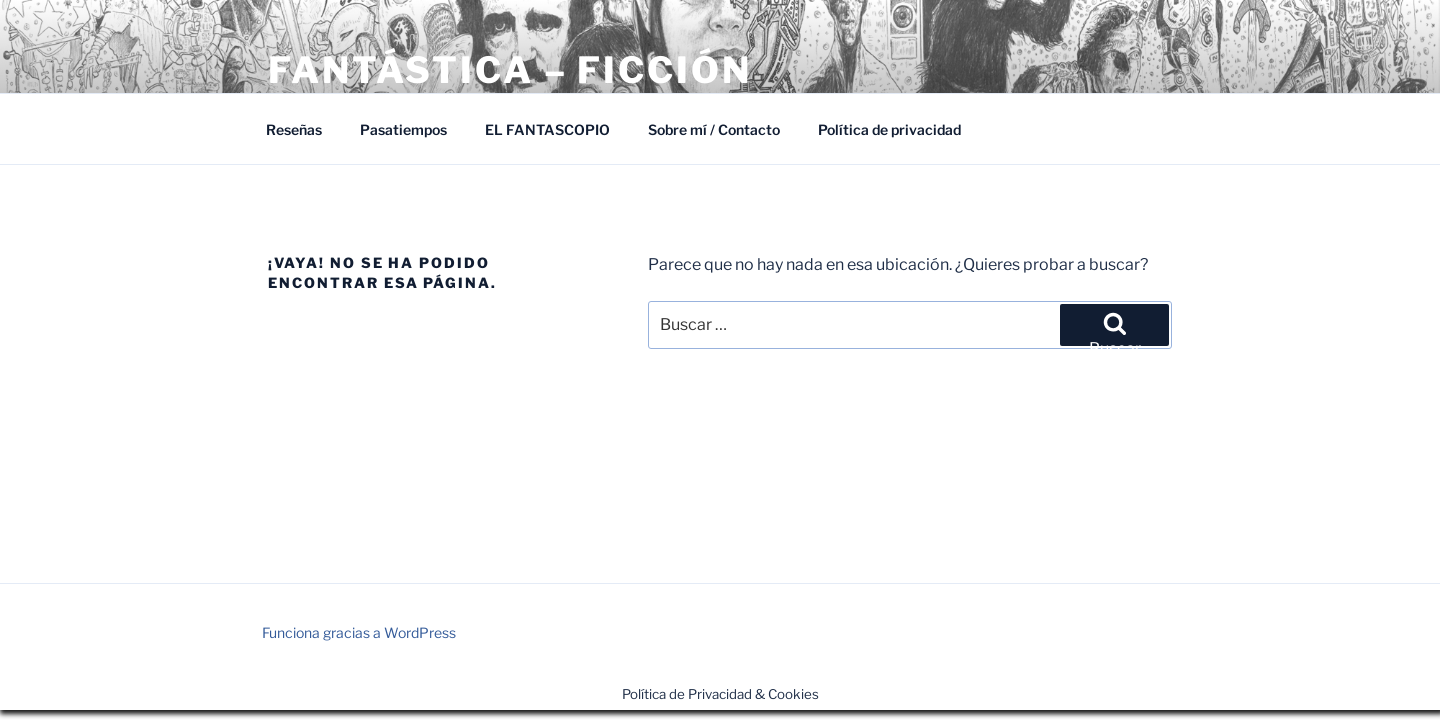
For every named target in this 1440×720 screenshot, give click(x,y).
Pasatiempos (403, 129)
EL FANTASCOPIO (547, 129)
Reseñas (294, 129)
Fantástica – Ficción (510, 70)
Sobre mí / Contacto (714, 129)
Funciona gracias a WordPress (359, 632)
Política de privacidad (889, 129)
